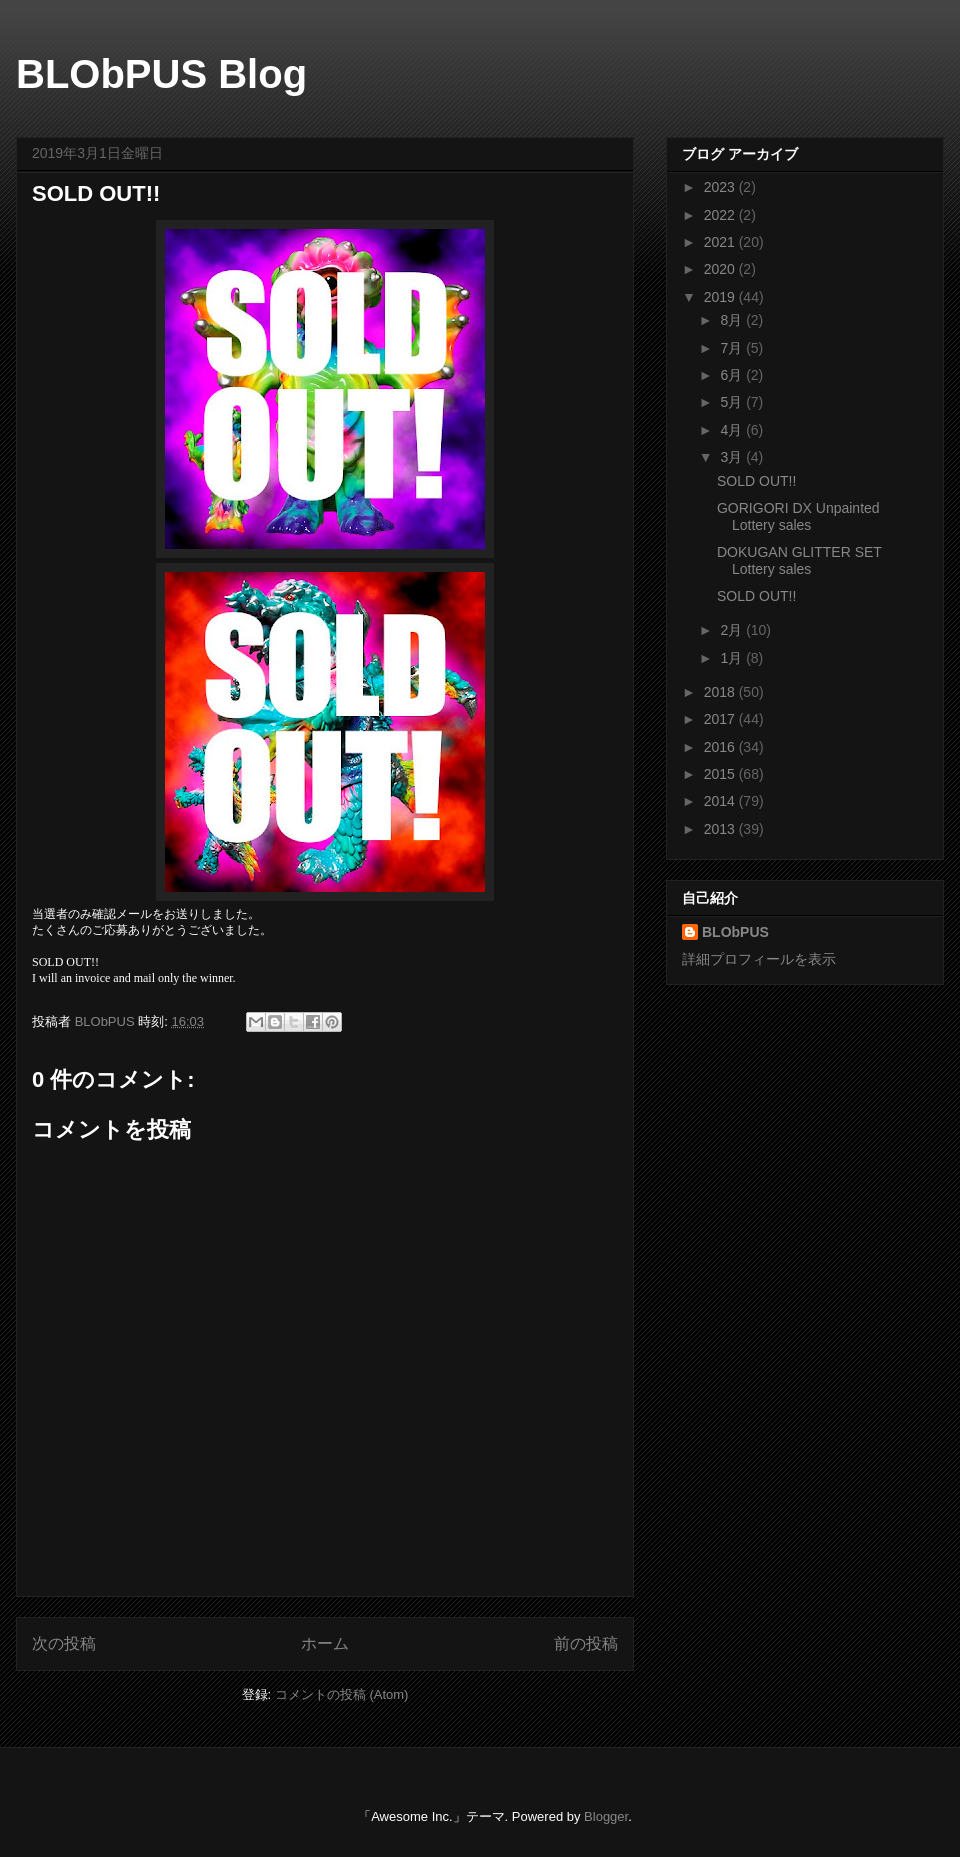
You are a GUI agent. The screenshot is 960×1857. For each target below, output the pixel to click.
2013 (721, 829)
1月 (733, 658)
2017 (721, 719)
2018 (721, 692)
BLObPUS (735, 932)
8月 (733, 320)
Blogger (606, 1816)
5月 (733, 402)
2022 (721, 215)
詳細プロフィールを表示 (759, 959)
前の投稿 (586, 1643)
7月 (733, 348)
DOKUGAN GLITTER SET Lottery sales (799, 560)
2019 (721, 297)
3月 (733, 457)
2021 (721, 242)
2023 (721, 187)
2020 (721, 269)
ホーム (325, 1643)
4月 (733, 430)
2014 (721, 801)
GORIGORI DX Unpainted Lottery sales (798, 516)
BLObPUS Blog (161, 74)
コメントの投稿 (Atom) (342, 1694)
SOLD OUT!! (756, 481)
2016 (721, 747)
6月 (733, 375)
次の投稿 (64, 1643)
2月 (733, 630)
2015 (721, 774)
